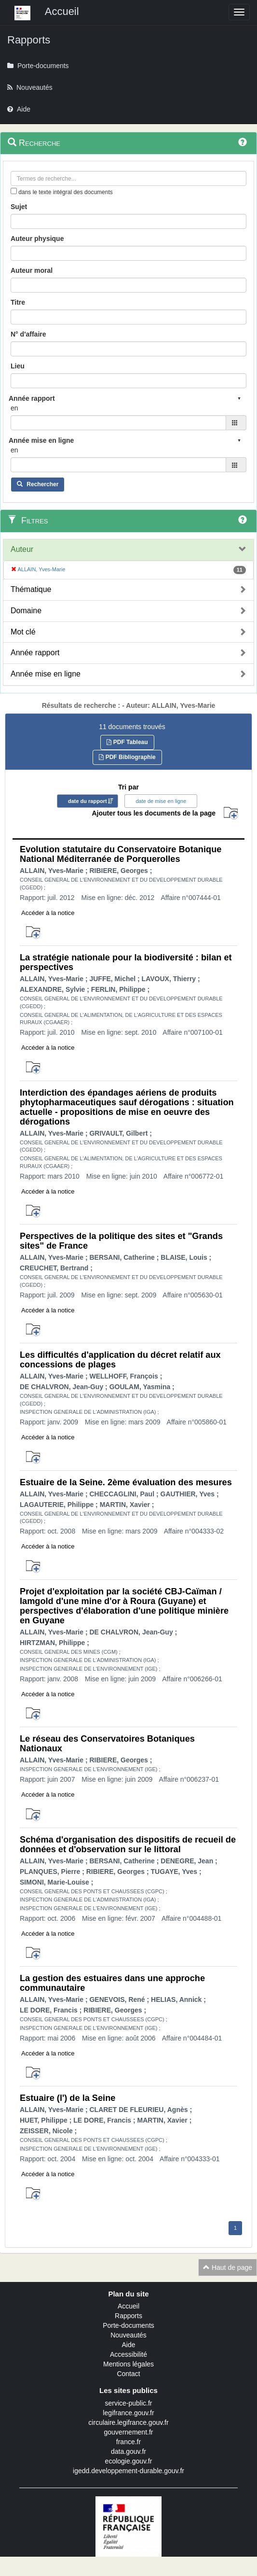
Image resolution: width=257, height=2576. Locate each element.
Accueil (128, 2306)
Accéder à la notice (48, 912)
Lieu (18, 366)
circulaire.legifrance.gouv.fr (128, 2422)
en (14, 408)
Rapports (128, 2316)
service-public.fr (128, 2403)
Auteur (22, 549)
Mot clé (23, 632)
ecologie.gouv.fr (128, 2461)
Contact (128, 2374)
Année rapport (35, 652)
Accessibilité (128, 2354)
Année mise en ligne (46, 674)
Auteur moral (32, 270)
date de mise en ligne (160, 801)
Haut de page (227, 2267)
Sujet (19, 207)
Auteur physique (37, 238)
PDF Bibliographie (127, 757)
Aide (128, 2345)
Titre (18, 302)
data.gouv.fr (128, 2451)
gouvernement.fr (128, 2432)
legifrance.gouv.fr (128, 2413)
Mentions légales (128, 2364)
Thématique (31, 589)
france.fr (128, 2442)
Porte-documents (128, 2325)
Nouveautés (128, 2335)
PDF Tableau (127, 742)
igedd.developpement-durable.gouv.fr (128, 2471)
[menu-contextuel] (14, 191)
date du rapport (87, 801)
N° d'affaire (28, 334)
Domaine (26, 610)
